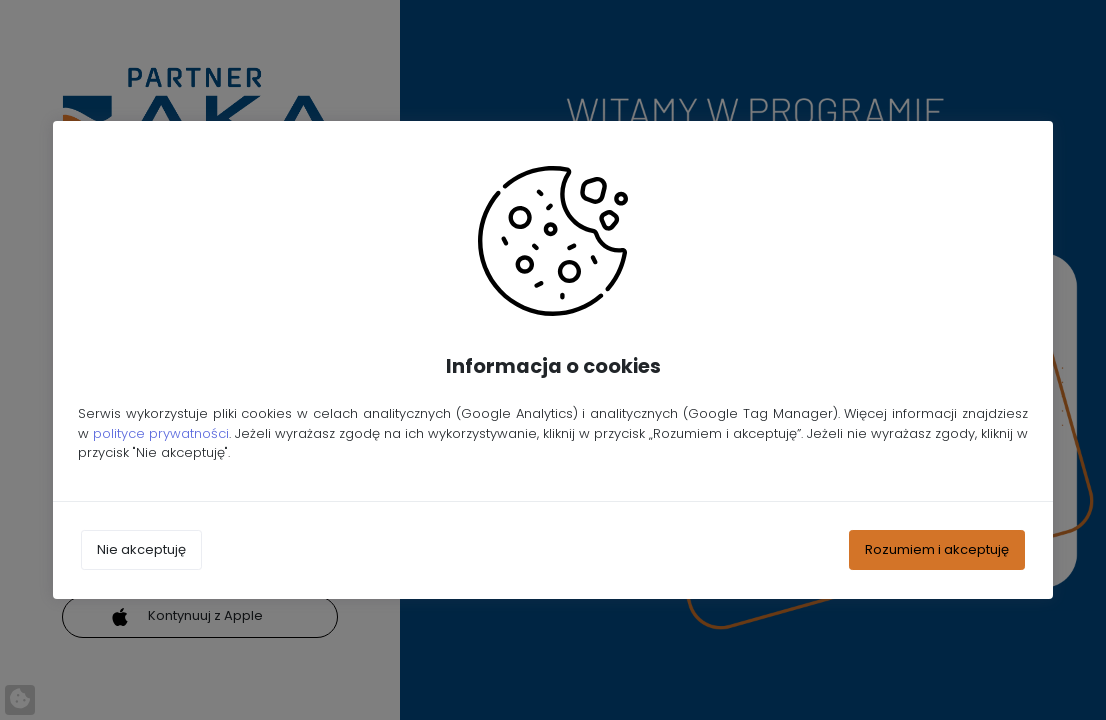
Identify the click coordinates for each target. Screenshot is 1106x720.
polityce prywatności (161, 433)
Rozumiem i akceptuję (937, 549)
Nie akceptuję (141, 549)
